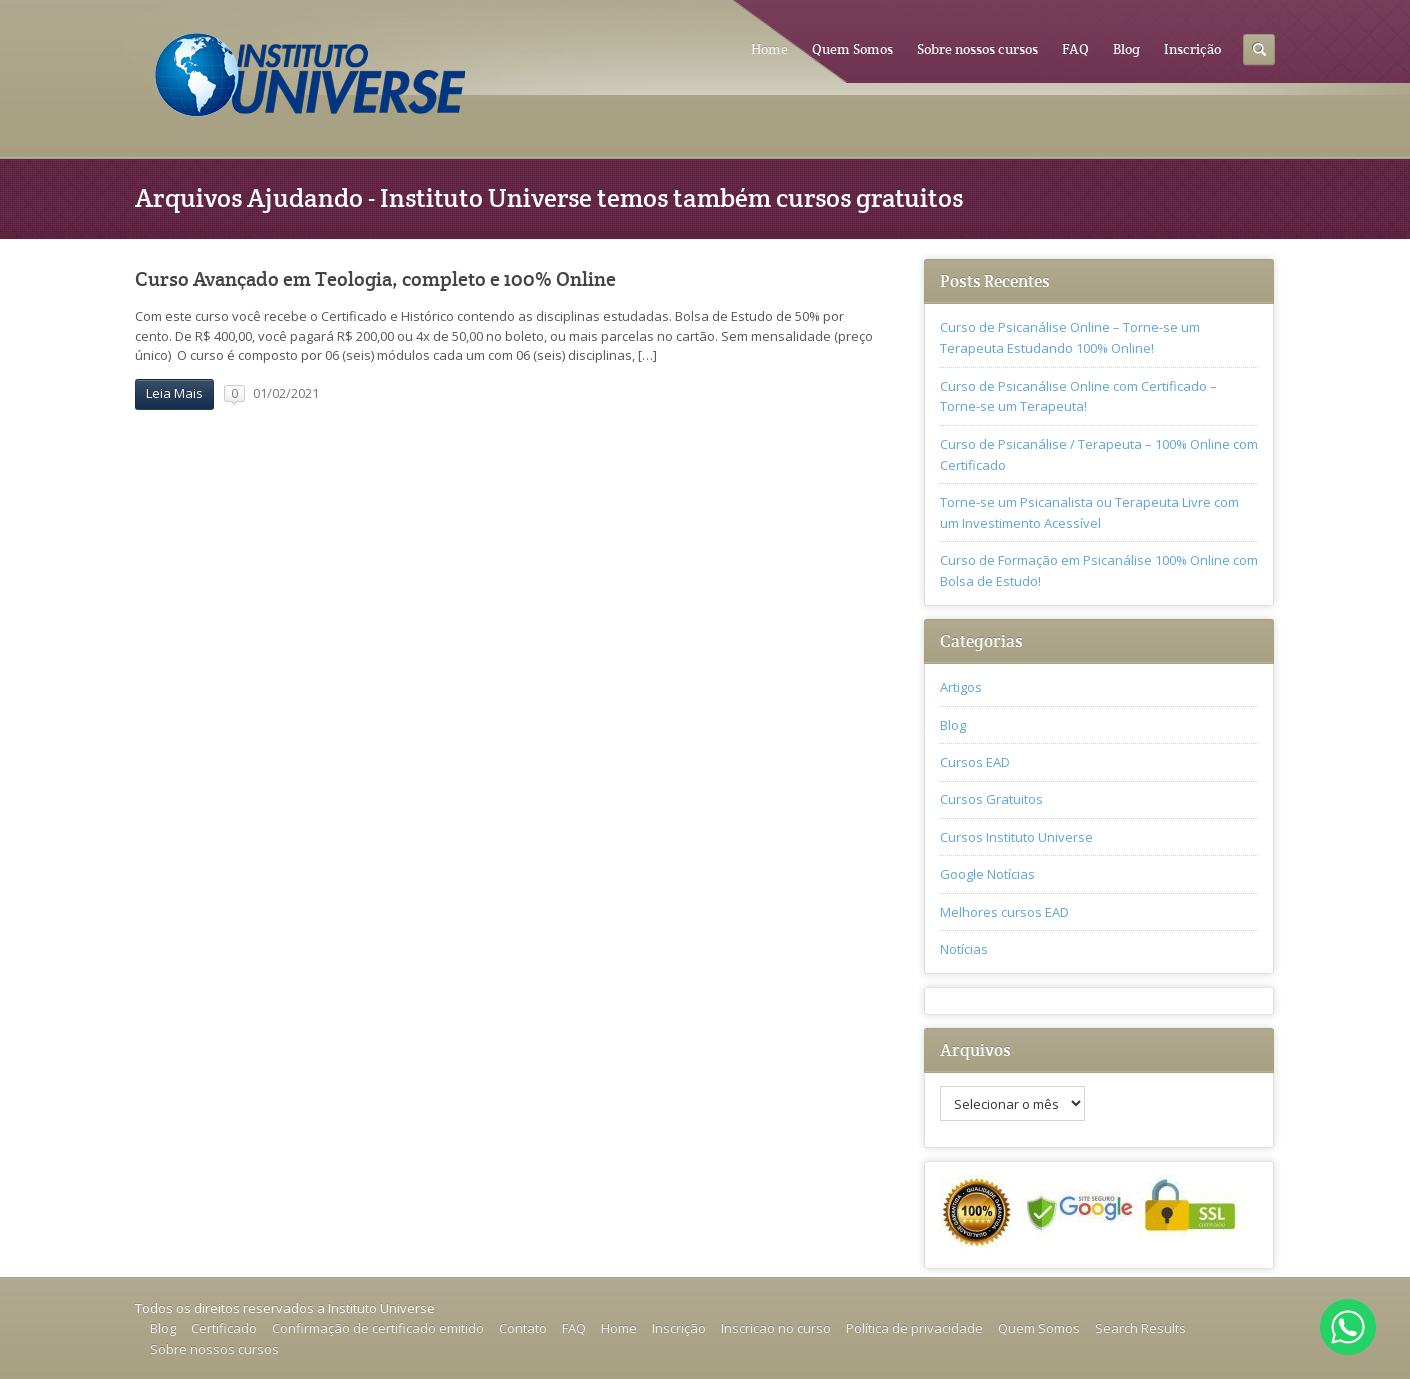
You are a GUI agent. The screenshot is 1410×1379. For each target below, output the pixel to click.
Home (769, 49)
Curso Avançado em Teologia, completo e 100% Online (375, 279)
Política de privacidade (914, 1328)
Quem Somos (852, 49)
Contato (523, 1328)
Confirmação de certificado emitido (378, 1328)
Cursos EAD (975, 762)
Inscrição (1192, 49)
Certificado (224, 1328)
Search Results (1140, 1328)
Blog (1126, 49)
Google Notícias (987, 874)
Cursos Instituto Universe (1016, 837)
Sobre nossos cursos (977, 49)
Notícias (964, 949)
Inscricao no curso (776, 1328)
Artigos (961, 687)
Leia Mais (174, 393)
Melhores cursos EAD (1004, 912)
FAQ (1075, 49)
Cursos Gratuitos (991, 799)
